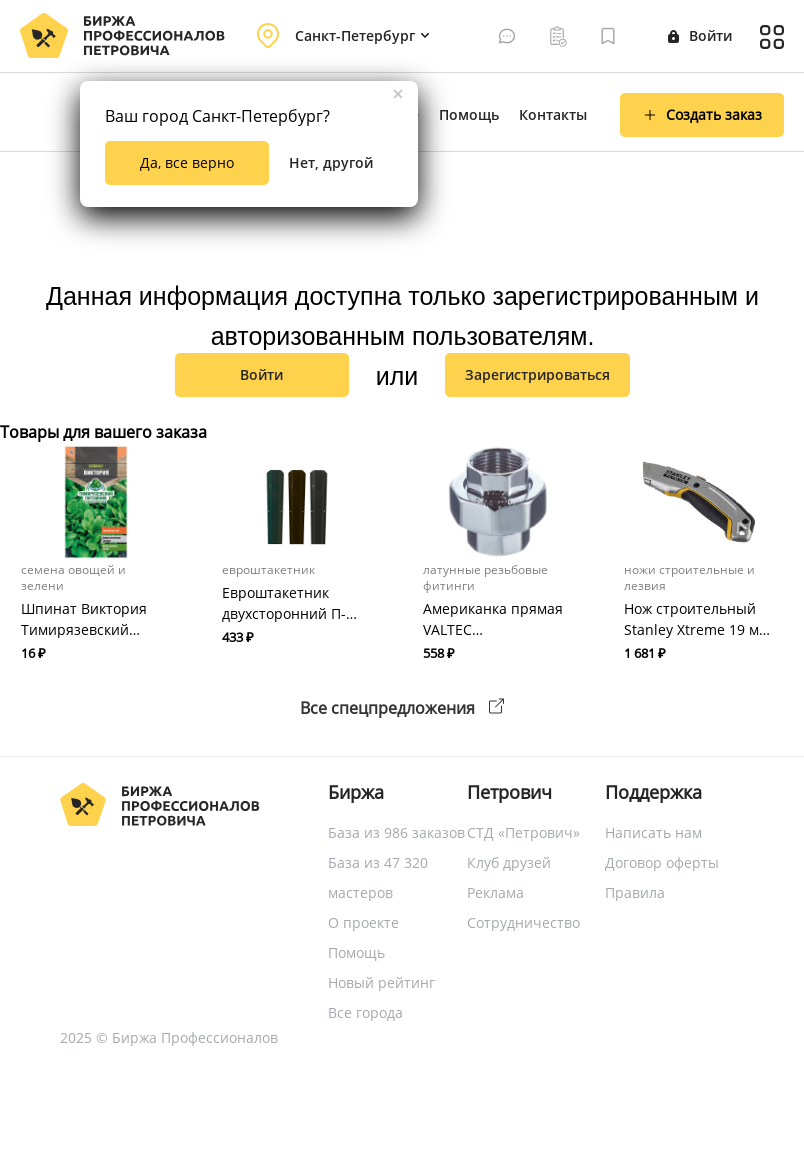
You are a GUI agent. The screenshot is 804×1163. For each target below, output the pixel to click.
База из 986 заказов (396, 832)
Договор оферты (662, 862)
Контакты (553, 114)
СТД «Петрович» (523, 832)
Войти (700, 35)
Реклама (495, 892)
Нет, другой (331, 162)
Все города (365, 1012)
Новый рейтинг (381, 982)
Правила (635, 892)
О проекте (363, 922)
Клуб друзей (509, 862)
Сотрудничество (523, 922)
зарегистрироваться (537, 374)
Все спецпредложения (402, 708)
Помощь (469, 114)
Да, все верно (187, 162)
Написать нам (653, 832)
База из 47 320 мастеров (378, 877)
